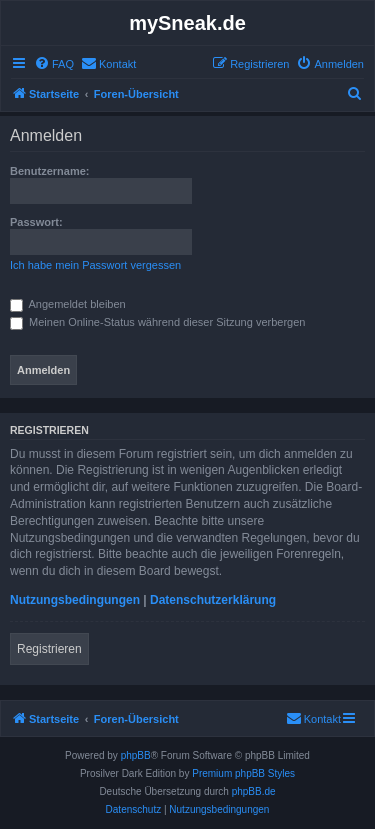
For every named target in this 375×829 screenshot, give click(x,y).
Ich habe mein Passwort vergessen (95, 265)
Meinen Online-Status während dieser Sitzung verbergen (157, 322)
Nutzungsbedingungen (75, 600)
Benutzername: (49, 171)
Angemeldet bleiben (68, 304)
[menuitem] (54, 64)
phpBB (136, 755)
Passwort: (36, 222)
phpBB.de (254, 791)
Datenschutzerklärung (213, 600)
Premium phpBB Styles (243, 773)
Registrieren (49, 649)
